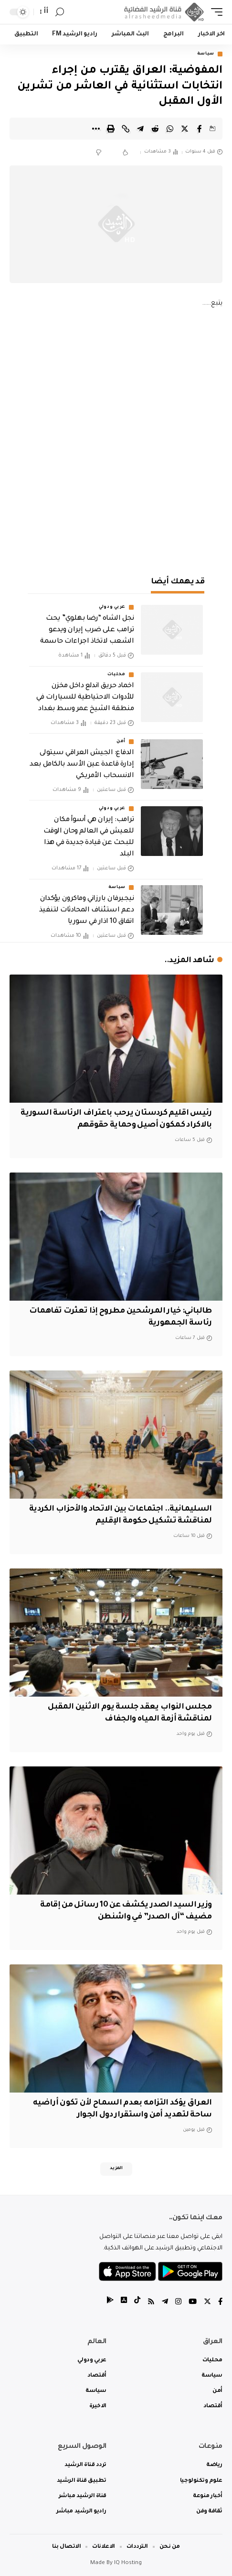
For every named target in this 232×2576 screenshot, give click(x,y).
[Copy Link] (125, 128)
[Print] (110, 128)
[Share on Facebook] (199, 128)
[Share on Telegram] (140, 128)
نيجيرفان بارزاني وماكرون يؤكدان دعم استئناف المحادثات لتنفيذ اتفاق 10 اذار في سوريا (86, 910)
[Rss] (151, 2302)
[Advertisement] (116, 440)
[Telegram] (165, 2302)
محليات (116, 674)
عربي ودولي (112, 607)
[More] (96, 128)
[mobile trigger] (214, 12)
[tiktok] (137, 2302)
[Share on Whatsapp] (170, 128)
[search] (59, 12)
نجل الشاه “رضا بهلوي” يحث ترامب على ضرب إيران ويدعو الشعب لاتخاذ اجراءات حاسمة (87, 630)
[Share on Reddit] (155, 128)
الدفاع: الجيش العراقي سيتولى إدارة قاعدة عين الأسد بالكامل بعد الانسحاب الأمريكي (82, 764)
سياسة (206, 54)
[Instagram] (178, 2302)
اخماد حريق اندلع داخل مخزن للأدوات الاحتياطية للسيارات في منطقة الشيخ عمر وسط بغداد (85, 697)
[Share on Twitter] (184, 128)
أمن (121, 741)
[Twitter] (207, 2302)
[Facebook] (220, 2302)
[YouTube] (193, 2302)
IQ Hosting (128, 2563)
